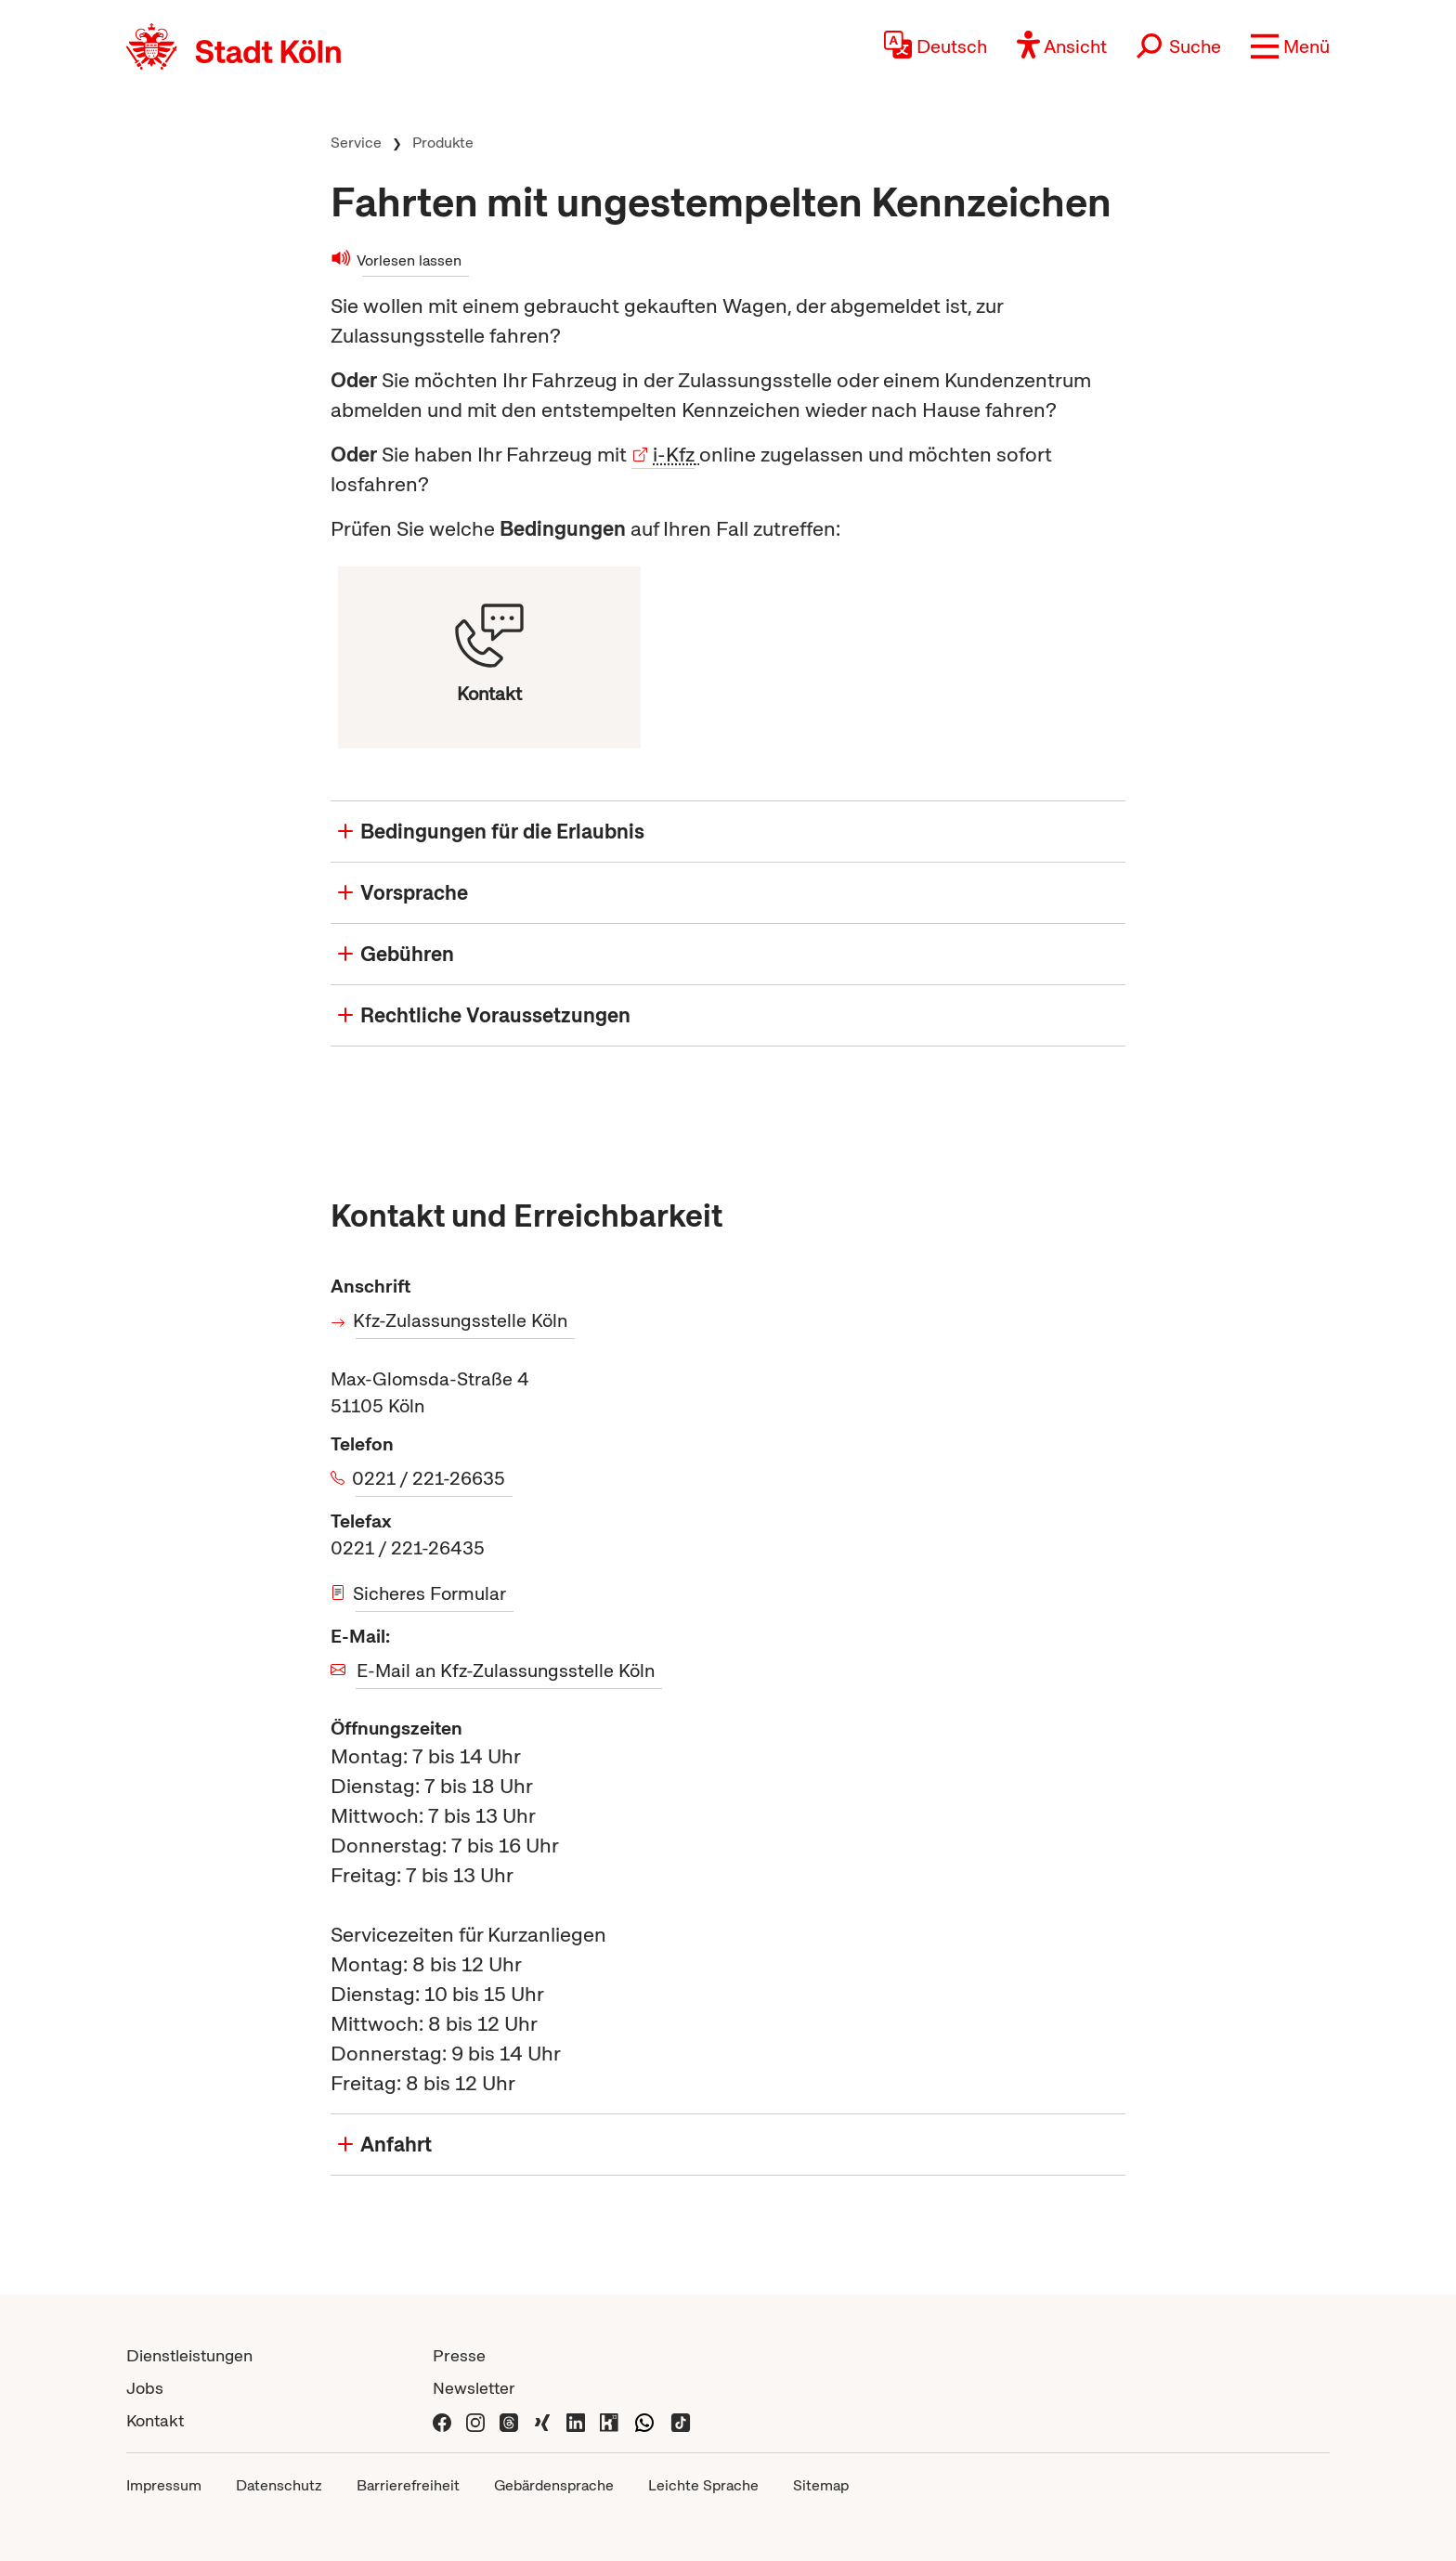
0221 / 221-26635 (430, 1478)
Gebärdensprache (554, 2485)
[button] (1290, 46)
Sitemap (821, 2485)
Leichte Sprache (703, 2485)
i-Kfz (674, 454)
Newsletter (474, 2387)
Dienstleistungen (189, 2355)
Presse (459, 2355)
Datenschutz (279, 2485)
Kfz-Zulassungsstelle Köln (461, 1320)
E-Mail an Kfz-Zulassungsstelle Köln (506, 1670)
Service (356, 142)
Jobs (144, 2387)
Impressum (164, 2485)
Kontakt (155, 2420)
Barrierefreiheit (408, 2485)
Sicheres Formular (431, 1593)
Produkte (443, 142)
